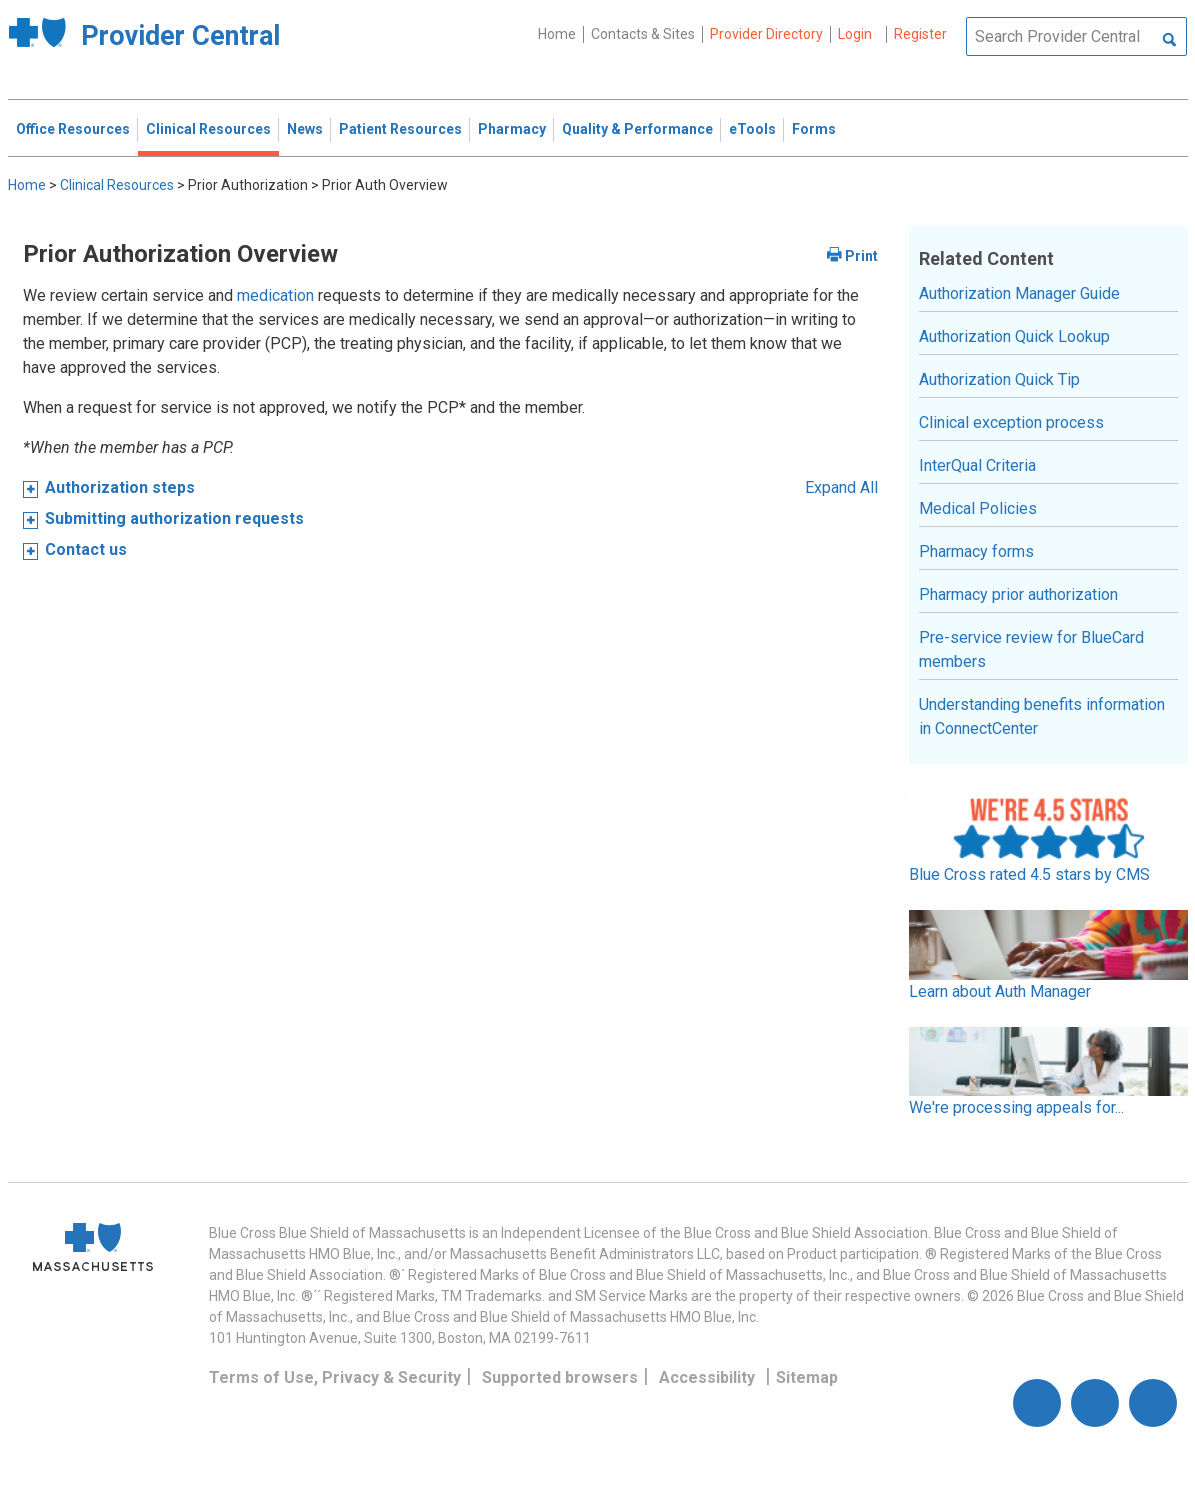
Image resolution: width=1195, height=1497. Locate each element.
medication (275, 295)
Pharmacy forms (976, 551)
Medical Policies (978, 508)
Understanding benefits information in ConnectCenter (1042, 716)
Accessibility (707, 1377)
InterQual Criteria (977, 465)
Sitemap (807, 1377)
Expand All (841, 487)
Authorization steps (120, 487)
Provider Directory (766, 34)
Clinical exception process (1011, 422)
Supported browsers (560, 1377)
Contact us (86, 549)
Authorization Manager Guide (1019, 293)
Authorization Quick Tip (999, 379)
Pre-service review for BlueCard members (1031, 649)
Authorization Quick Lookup (1014, 336)
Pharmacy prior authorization (1018, 594)
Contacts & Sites (643, 34)
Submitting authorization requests (174, 518)
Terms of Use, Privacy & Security (335, 1377)
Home (557, 34)
